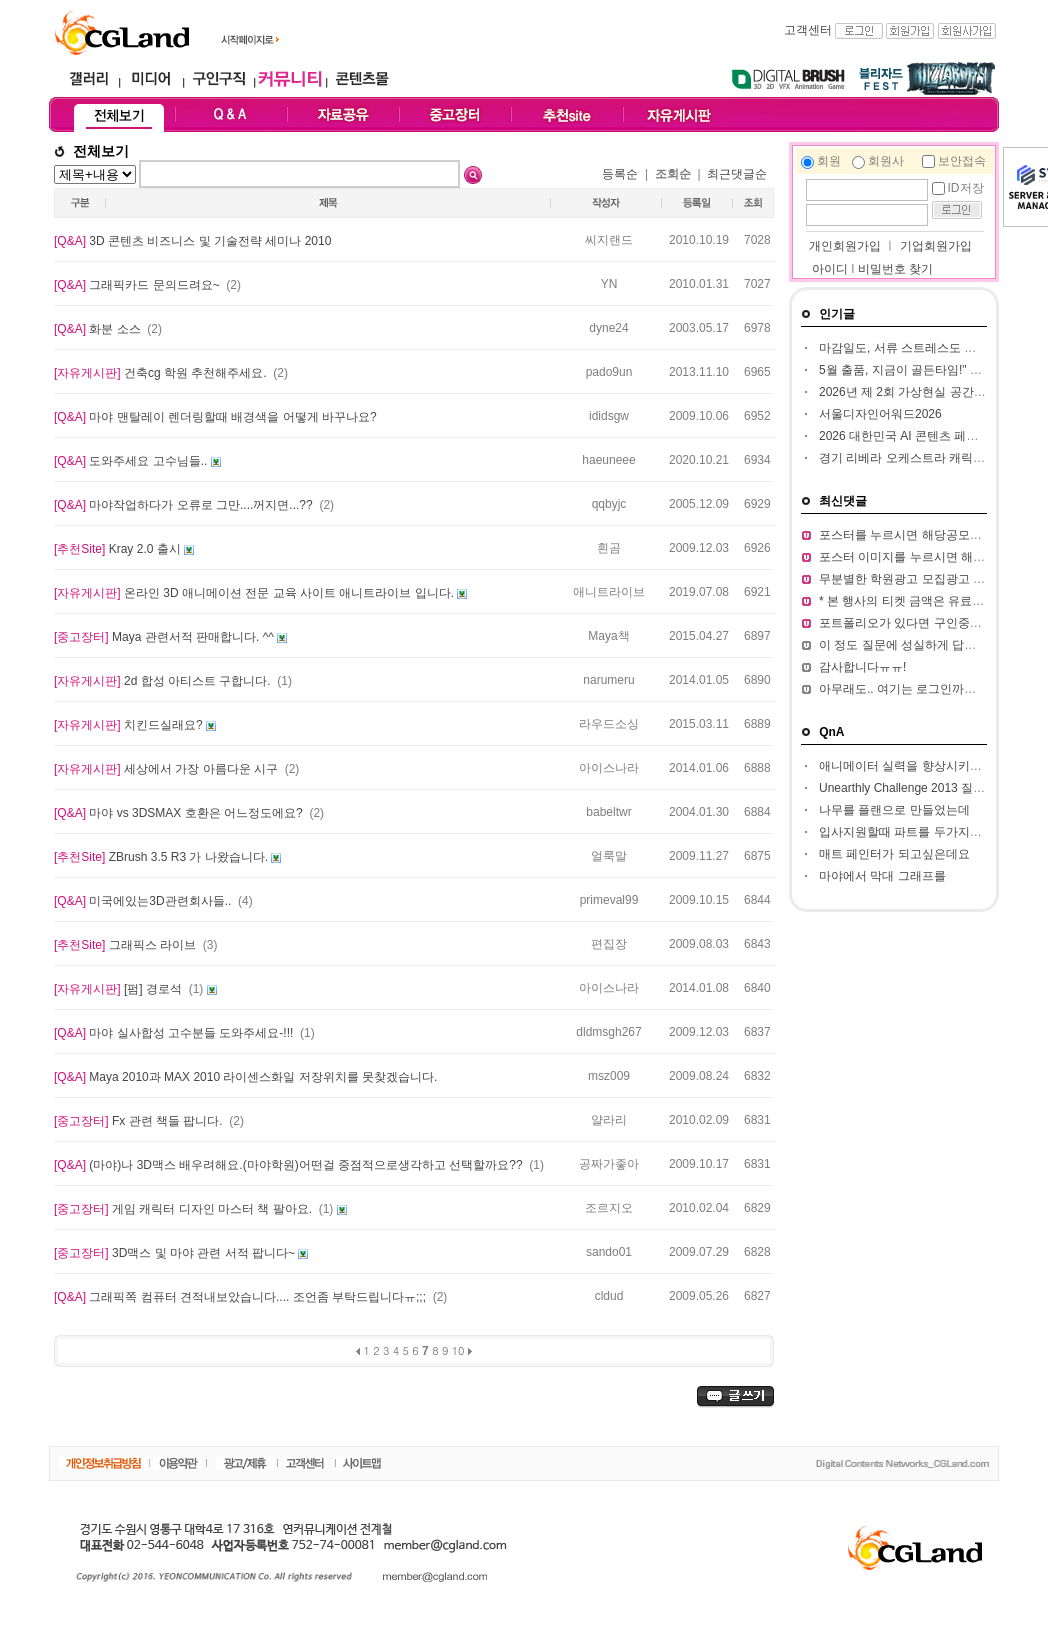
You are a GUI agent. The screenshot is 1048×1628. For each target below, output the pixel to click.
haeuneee (608, 460)
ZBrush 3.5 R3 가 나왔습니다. (162, 857)
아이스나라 (609, 768)
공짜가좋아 (609, 1164)
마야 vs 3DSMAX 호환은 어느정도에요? (180, 813)
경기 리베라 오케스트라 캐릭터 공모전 (921, 458)
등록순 (620, 174)
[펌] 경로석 (119, 989)
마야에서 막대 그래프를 (882, 876)
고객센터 (808, 30)
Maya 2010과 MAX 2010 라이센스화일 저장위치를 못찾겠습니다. (245, 1077)
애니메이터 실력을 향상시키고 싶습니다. (927, 766)
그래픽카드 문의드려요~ (138, 285)
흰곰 (609, 548)
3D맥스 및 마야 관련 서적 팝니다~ (176, 1253)
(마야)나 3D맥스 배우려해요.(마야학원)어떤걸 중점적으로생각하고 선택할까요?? (290, 1165)
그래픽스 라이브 (126, 945)
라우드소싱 (609, 724)
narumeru (608, 680)
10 (458, 1350)
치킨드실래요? (130, 725)
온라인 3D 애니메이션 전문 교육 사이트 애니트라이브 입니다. (255, 593)
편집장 (609, 944)
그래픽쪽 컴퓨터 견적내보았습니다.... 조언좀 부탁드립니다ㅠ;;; (241, 1297)
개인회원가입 (843, 246)
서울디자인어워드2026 (880, 414)
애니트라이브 (609, 592)
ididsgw (609, 416)
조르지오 (609, 1208)
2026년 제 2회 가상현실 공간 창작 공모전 (929, 392)
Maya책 (608, 636)
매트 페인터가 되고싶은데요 (894, 854)
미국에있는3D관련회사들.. (144, 901)
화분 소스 (99, 329)
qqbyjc (609, 504)
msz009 (609, 1076)
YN (609, 284)
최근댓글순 (737, 174)
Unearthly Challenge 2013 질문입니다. (921, 788)
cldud (609, 1296)
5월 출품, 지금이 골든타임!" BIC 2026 (919, 370)
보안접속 (962, 161)
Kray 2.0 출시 (119, 549)
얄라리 (609, 1120)
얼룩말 (609, 856)
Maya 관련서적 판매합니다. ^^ (165, 637)
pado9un (609, 372)
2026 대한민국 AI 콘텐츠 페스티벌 (910, 436)
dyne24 (608, 328)
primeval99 (609, 900)
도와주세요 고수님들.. (132, 461)
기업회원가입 (936, 246)
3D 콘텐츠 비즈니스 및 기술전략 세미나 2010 (192, 241)
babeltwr (608, 812)
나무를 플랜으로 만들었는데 (894, 810)
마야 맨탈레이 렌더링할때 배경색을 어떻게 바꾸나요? (215, 417)
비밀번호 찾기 (895, 269)
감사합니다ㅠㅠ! (862, 667)
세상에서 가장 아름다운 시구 (167, 769)
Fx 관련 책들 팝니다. (140, 1121)
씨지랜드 (609, 240)
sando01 (609, 1252)
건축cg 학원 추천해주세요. (162, 373)
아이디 (830, 269)
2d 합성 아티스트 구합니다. (164, 681)
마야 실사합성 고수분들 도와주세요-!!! (175, 1033)
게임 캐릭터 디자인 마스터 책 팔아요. (184, 1209)
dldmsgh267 (608, 1032)
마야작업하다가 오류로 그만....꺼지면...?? (185, 505)
